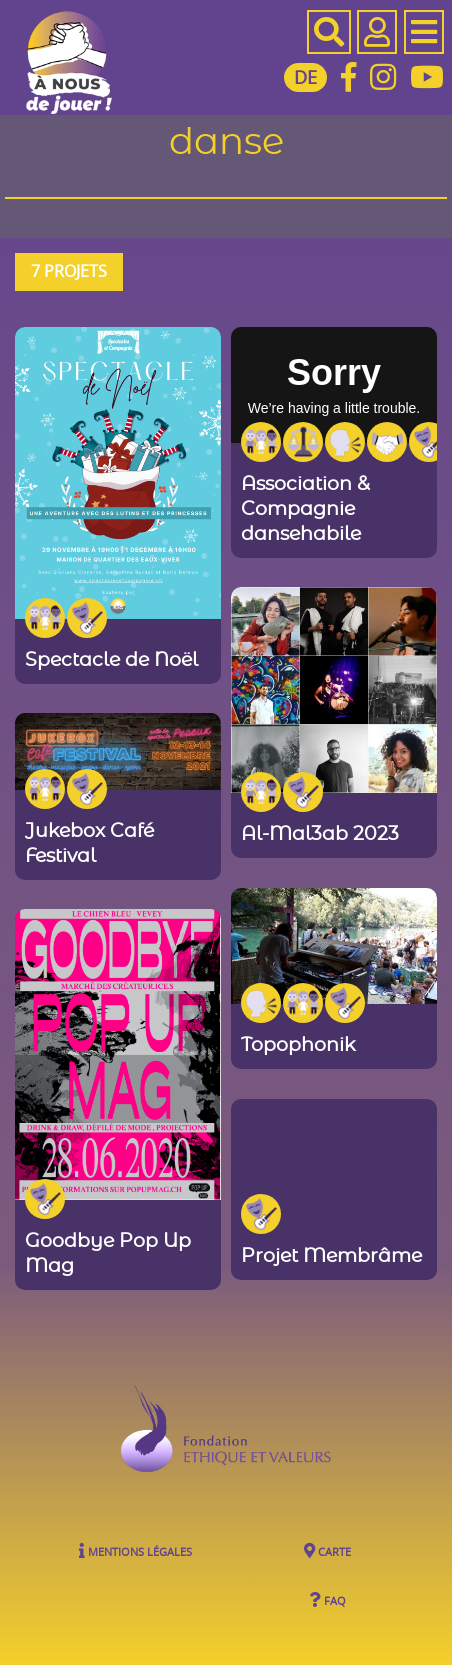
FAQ (327, 1599)
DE (305, 77)
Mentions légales (135, 1550)
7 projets (69, 271)
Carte (327, 1550)
